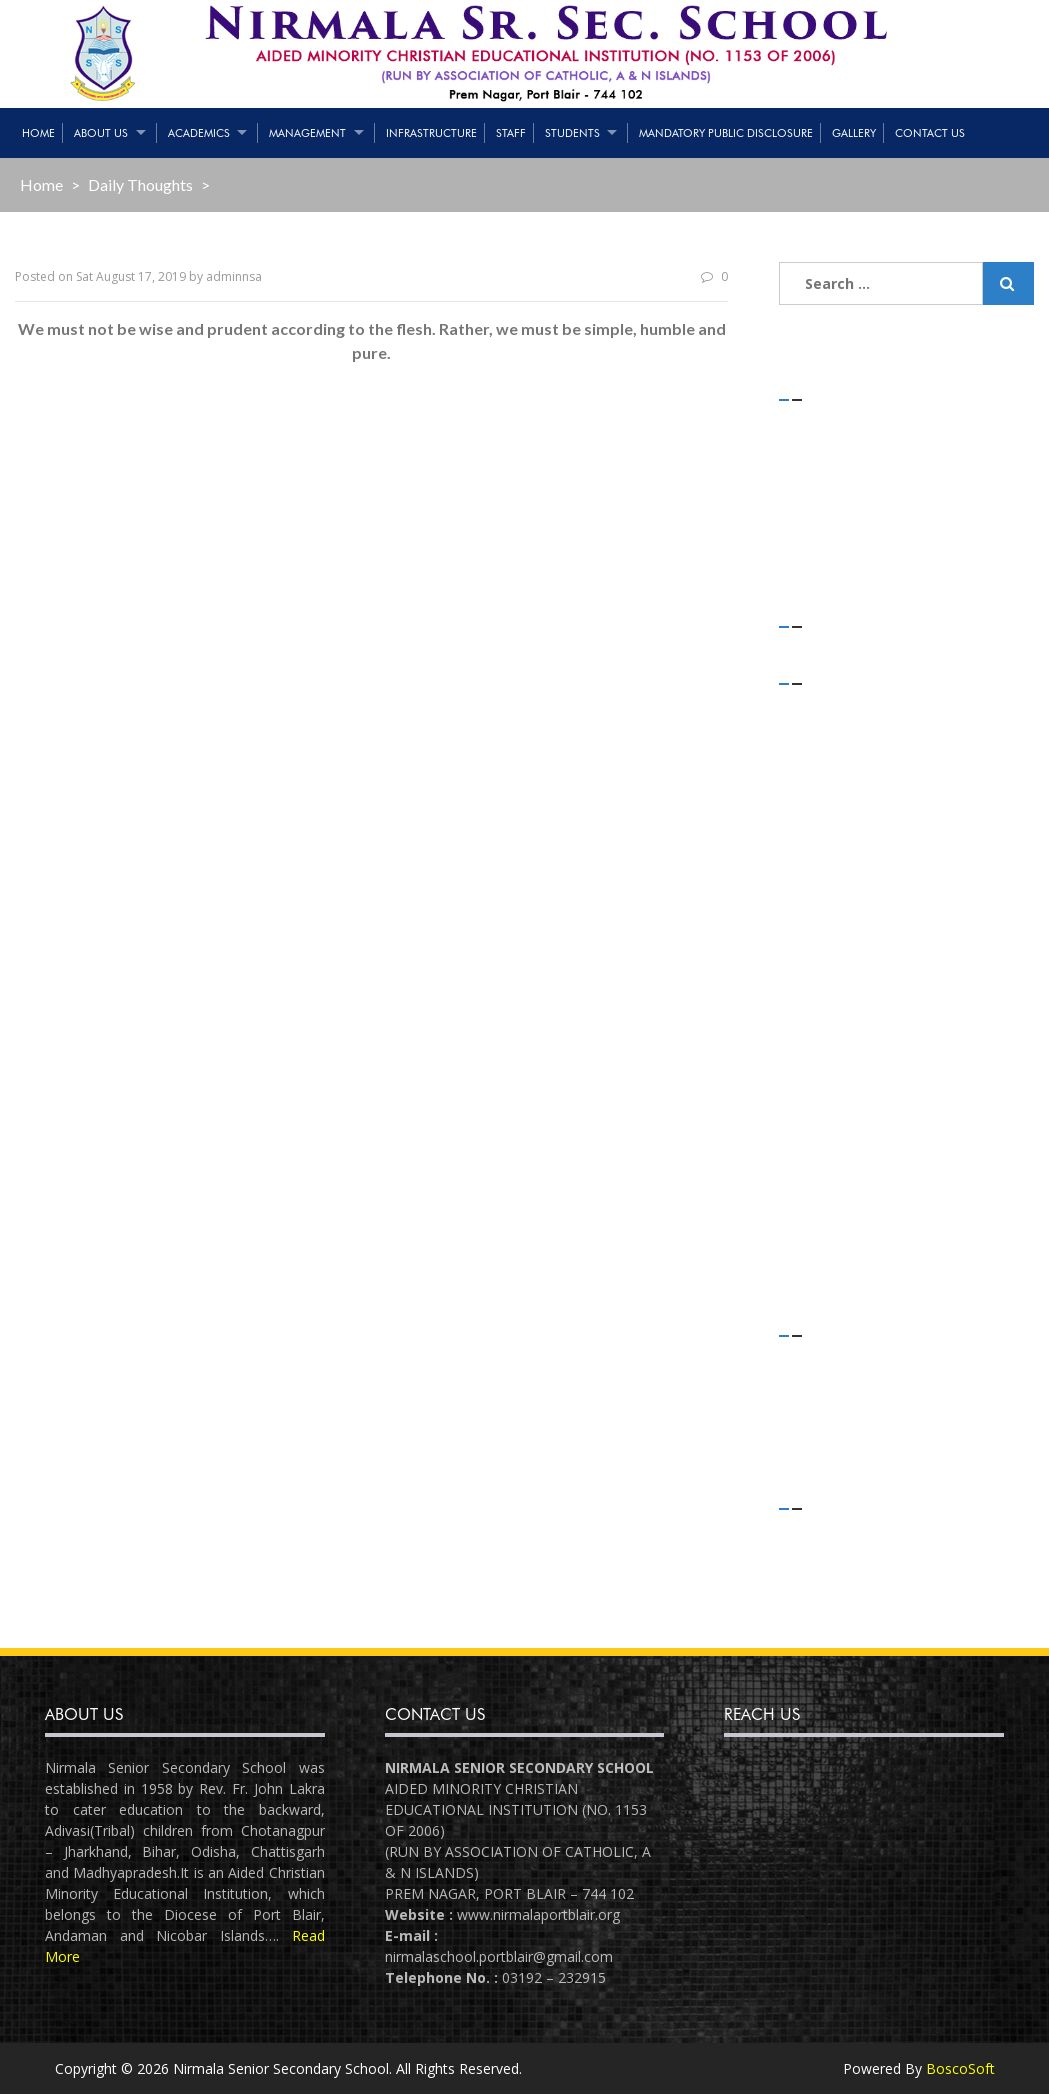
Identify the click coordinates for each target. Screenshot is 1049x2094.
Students (572, 133)
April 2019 (831, 999)
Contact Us (930, 133)
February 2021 (845, 733)
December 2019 (851, 840)
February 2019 (845, 1026)
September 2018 (852, 1159)
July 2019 (828, 946)
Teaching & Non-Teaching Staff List (914, 476)
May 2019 (831, 973)
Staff (511, 133)
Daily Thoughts (140, 184)
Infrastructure (431, 133)
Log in (819, 1532)
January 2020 (841, 813)
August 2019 (839, 919)
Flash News (836, 1385)
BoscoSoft (960, 2068)
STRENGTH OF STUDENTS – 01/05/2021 (892, 437)
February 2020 (845, 786)
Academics (199, 133)
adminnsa (234, 276)
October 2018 (843, 1132)
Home (38, 133)
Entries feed (839, 1559)
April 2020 (831, 760)
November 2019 (851, 866)
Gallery (854, 133)
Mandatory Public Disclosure (726, 133)
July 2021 (828, 707)
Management (307, 133)
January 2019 (841, 1052)
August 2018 (839, 1185)
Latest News (840, 1412)
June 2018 (831, 1239)
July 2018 (828, 1212)
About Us (101, 133)
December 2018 (851, 1079)
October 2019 (843, 893)
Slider (816, 1439)
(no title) (829, 503)
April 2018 (831, 1265)
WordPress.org (848, 1612)
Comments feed (853, 1585)
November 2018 (851, 1106)
